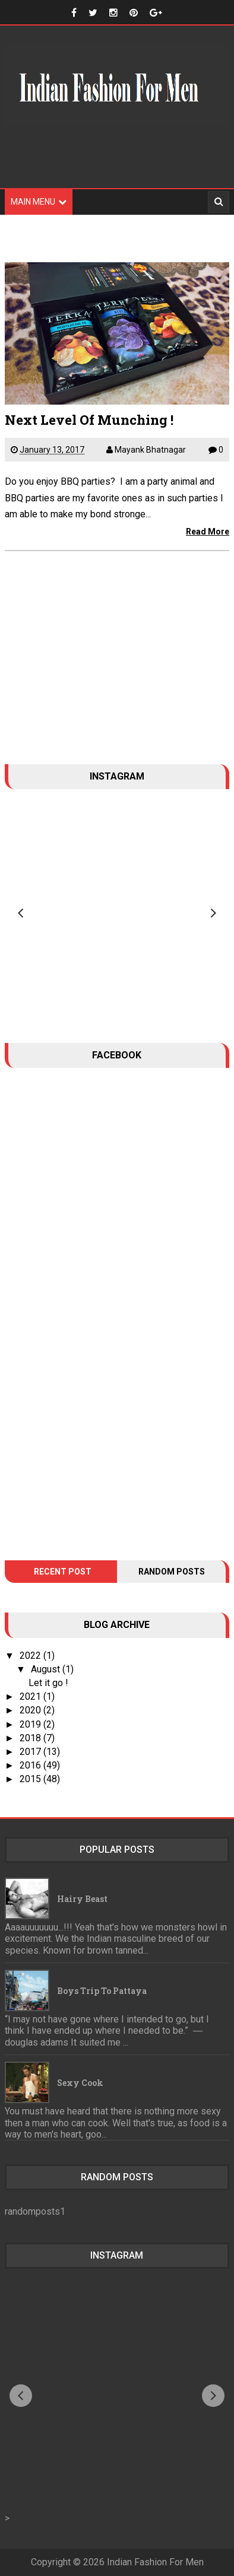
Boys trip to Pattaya (102, 1990)
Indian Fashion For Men (155, 2562)
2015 (31, 1779)
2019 (31, 1724)
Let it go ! (48, 1682)
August (46, 1669)
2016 (31, 1765)
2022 (31, 1655)
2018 (31, 1738)
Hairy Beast (82, 1898)
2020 (31, 1710)
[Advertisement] (117, 164)
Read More (207, 531)
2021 (31, 1696)
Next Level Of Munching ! (89, 419)
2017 (31, 1751)
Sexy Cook (80, 2082)
